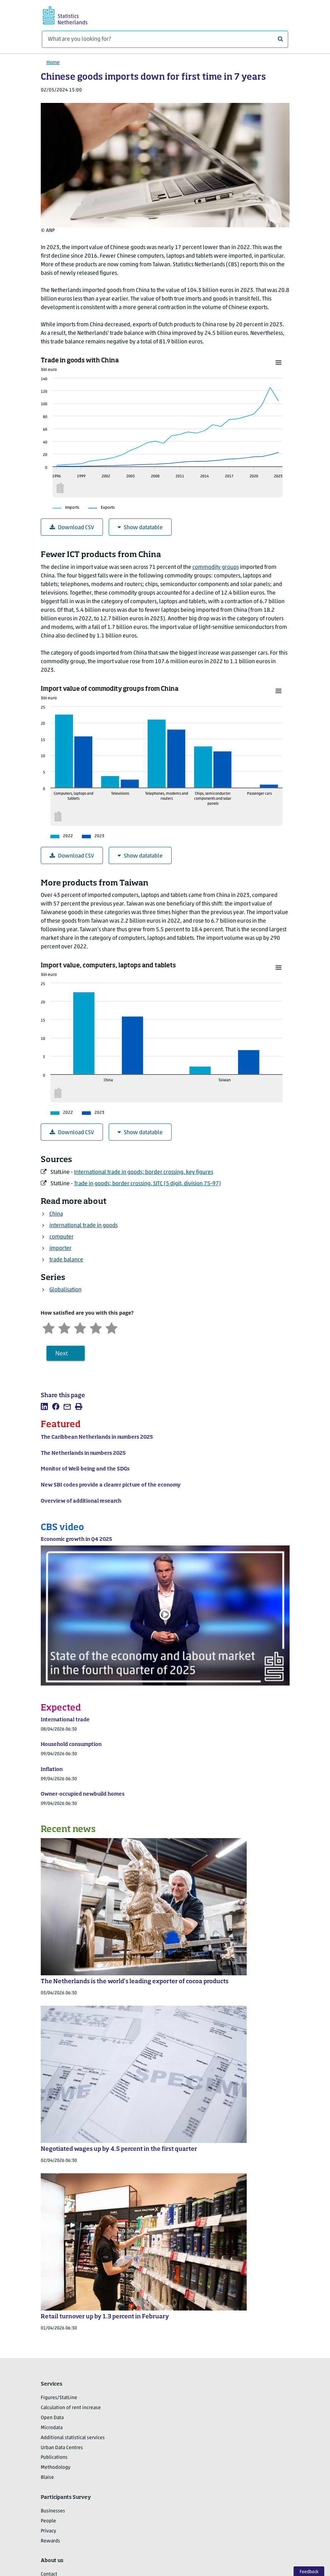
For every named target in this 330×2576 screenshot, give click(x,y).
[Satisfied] (96, 1327)
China (56, 1214)
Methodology (55, 2467)
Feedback (309, 2572)
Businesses (53, 2511)
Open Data (52, 2418)
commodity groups (215, 567)
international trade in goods (83, 1226)
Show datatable (140, 528)
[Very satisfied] (111, 1327)
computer (61, 1237)
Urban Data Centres (62, 2448)
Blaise (47, 2477)
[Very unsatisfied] (48, 1327)
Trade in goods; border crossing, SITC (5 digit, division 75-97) (147, 1184)
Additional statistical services (73, 2438)
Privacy (48, 2531)
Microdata (52, 2428)
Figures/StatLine (59, 2398)
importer (60, 1248)
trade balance (66, 1260)
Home (53, 62)
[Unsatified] (64, 1327)
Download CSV (72, 528)
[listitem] (44, 1406)
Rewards (50, 2541)
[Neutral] (80, 1327)
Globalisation (65, 1290)
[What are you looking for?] (165, 39)
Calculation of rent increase (71, 2408)
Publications (54, 2457)
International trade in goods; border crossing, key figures (143, 1172)
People (48, 2521)
